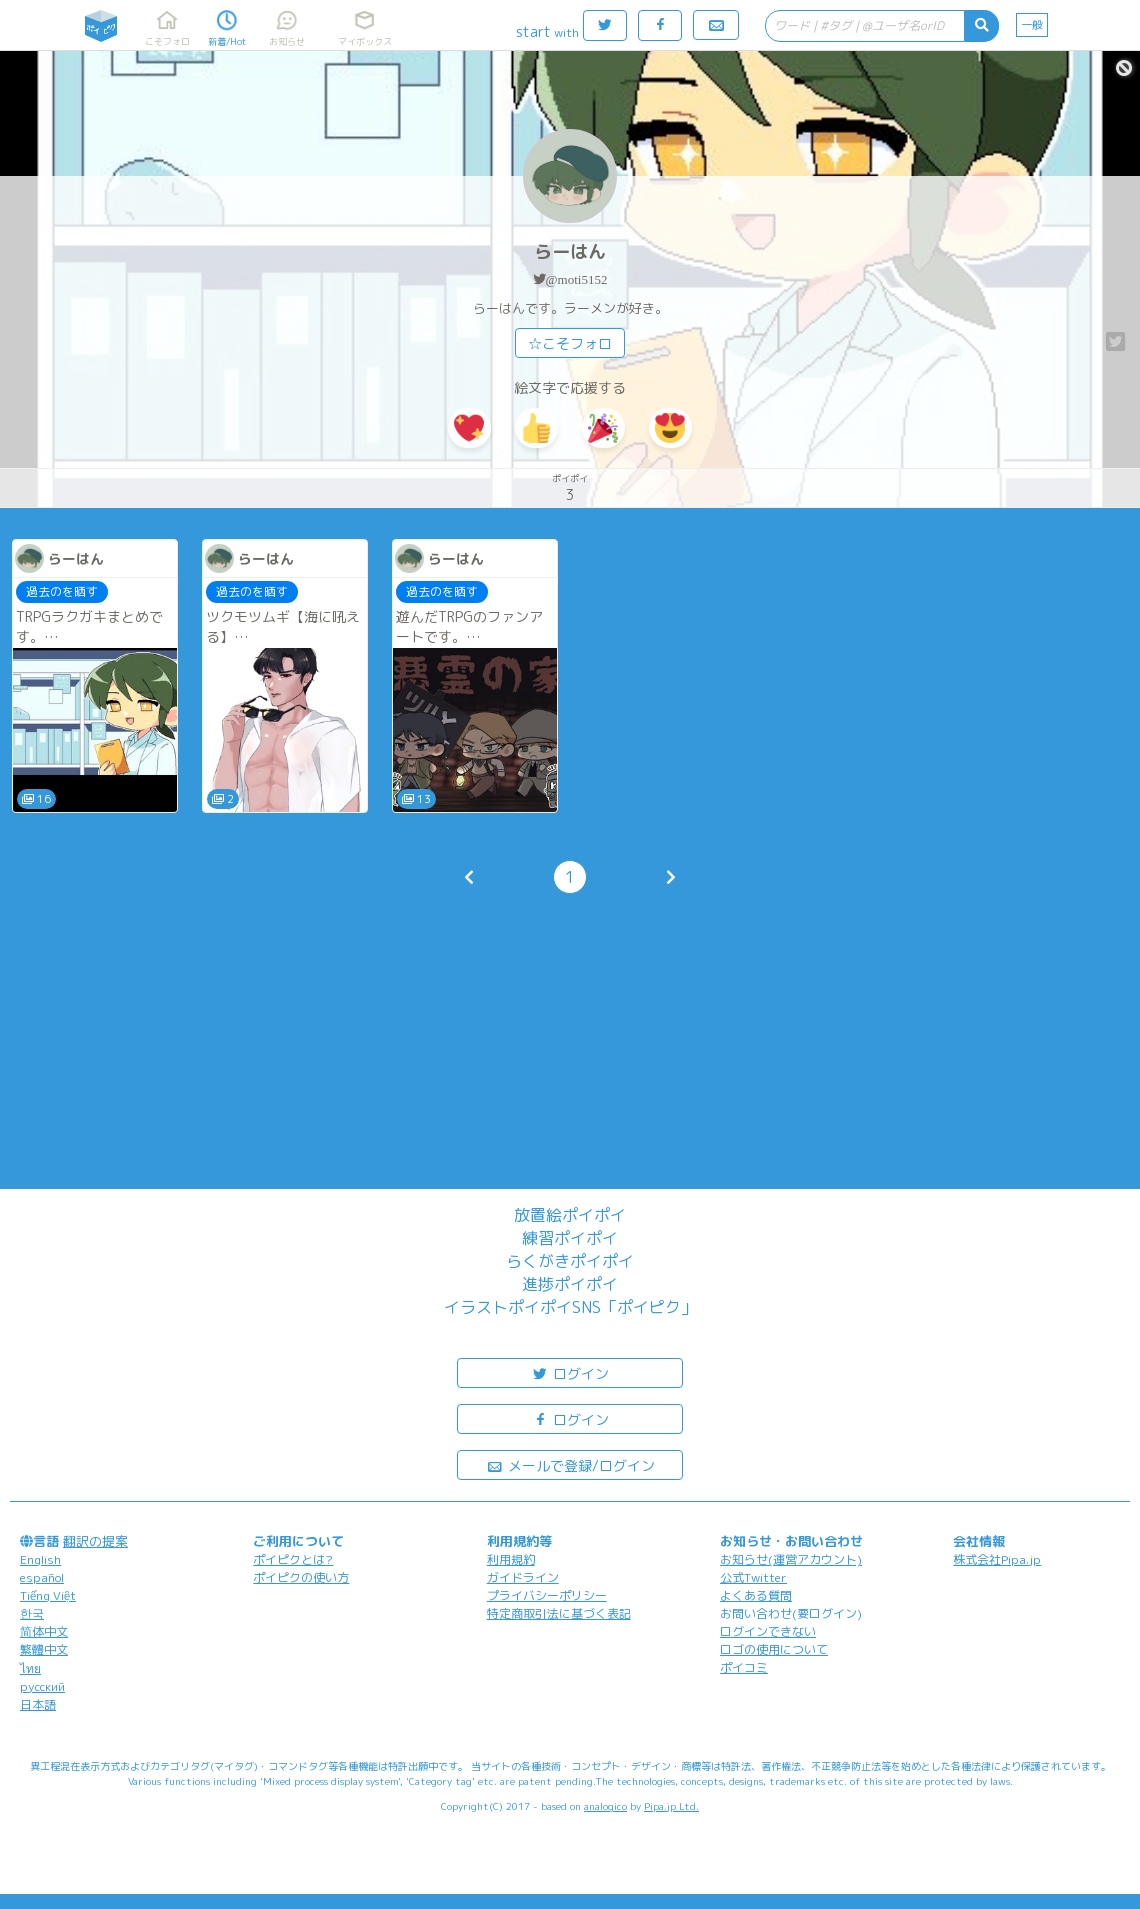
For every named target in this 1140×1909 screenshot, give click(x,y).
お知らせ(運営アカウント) (791, 1559)
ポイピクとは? (293, 1559)
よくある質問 (756, 1595)
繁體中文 (44, 1649)
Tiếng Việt (48, 1595)
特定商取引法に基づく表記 (559, 1613)
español (42, 1577)
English (40, 1559)
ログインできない (768, 1631)
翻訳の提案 (95, 1541)
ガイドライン (523, 1577)
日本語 (38, 1704)
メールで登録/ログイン (570, 1464)
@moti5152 (577, 279)
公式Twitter (753, 1577)
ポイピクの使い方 (301, 1577)
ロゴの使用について (774, 1649)
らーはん (570, 251)
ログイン (570, 1372)
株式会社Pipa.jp (997, 1559)
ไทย (30, 1668)
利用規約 (511, 1559)
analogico (605, 1806)
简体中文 (44, 1631)
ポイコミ (744, 1667)
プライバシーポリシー (547, 1595)
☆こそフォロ (570, 343)
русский (42, 1686)
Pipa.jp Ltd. (671, 1806)
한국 (32, 1613)
